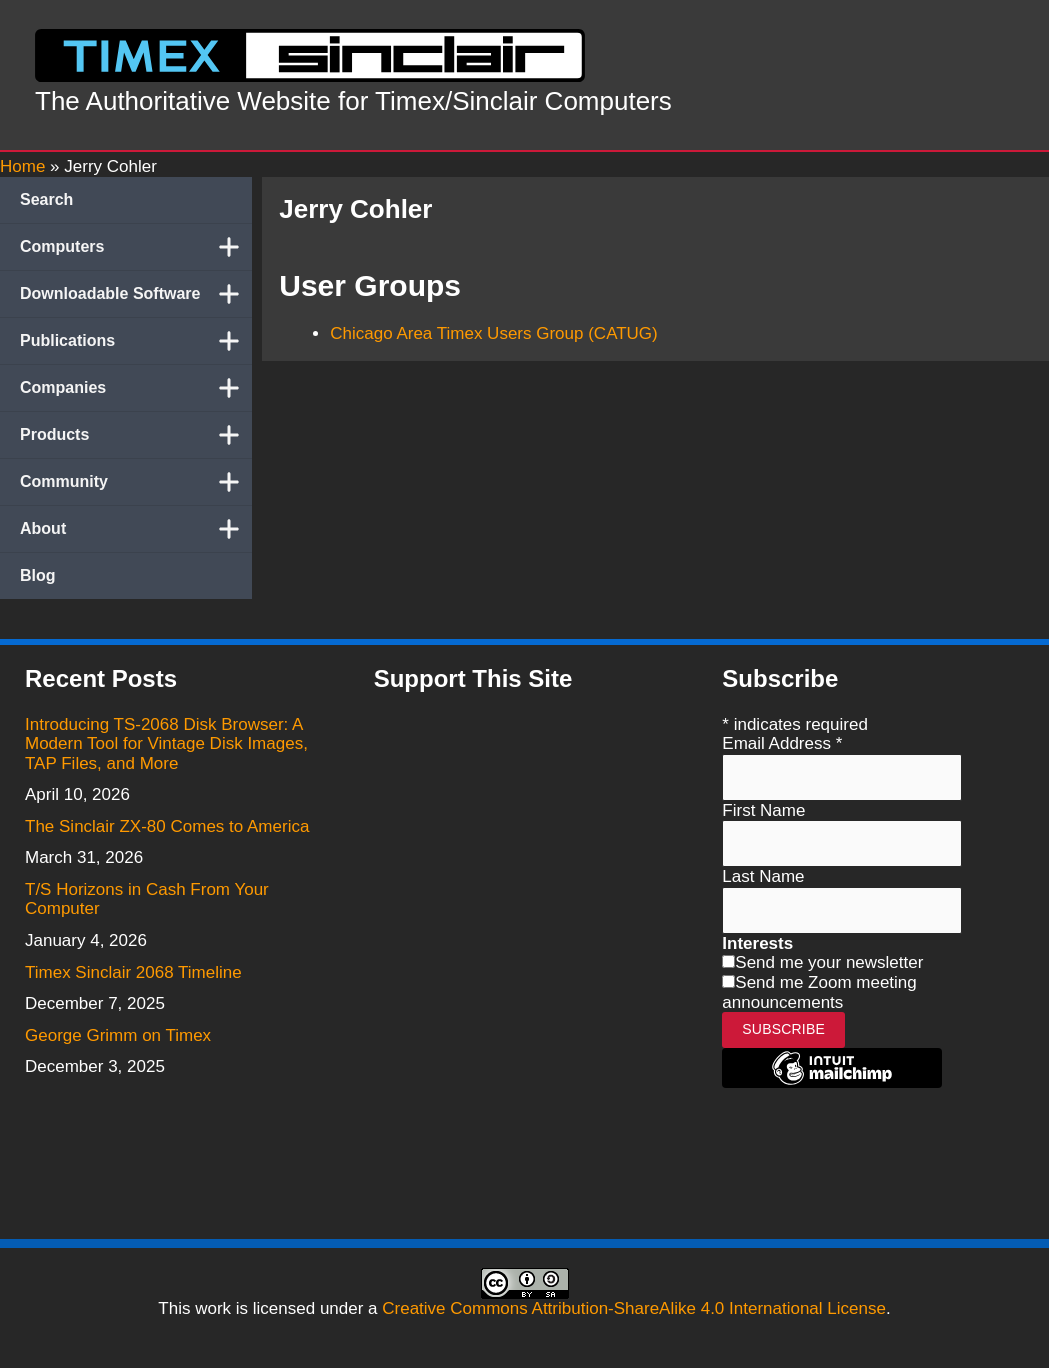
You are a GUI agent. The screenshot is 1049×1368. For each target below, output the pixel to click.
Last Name (763, 876)
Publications (136, 341)
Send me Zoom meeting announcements (819, 992)
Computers (136, 247)
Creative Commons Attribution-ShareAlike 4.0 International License (634, 1308)
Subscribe (783, 1029)
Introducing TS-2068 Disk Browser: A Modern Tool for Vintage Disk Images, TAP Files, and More (166, 744)
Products (136, 435)
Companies (136, 388)
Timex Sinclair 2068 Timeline (133, 972)
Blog (38, 575)
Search (46, 199)
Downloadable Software (136, 294)
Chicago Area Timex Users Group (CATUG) (494, 333)
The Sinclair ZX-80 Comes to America (167, 826)
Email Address (782, 743)
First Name (763, 810)
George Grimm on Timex (118, 1035)
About (136, 529)
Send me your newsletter (829, 962)
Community (136, 482)
